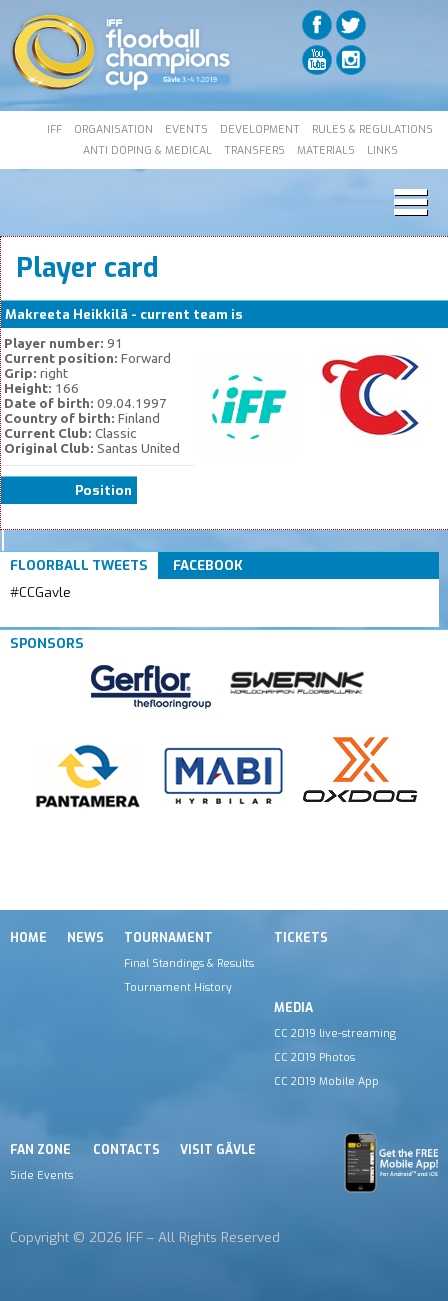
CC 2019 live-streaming (335, 1033)
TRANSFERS (254, 150)
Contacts (126, 1150)
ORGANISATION (113, 129)
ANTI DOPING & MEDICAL (147, 150)
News (85, 938)
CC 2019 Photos (314, 1057)
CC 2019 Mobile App (326, 1081)
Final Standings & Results (189, 963)
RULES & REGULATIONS (372, 129)
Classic (270, 314)
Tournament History (178, 987)
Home (28, 938)
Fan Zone (40, 1150)
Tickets (301, 938)
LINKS (382, 150)
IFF (54, 129)
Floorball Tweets (79, 565)
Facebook (208, 565)
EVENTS (186, 129)
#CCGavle (40, 592)
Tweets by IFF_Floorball (89, 616)
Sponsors (47, 643)
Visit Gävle (218, 1150)
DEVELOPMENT (260, 129)
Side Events (41, 1175)
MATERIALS (326, 150)
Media (293, 1008)
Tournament (168, 938)
